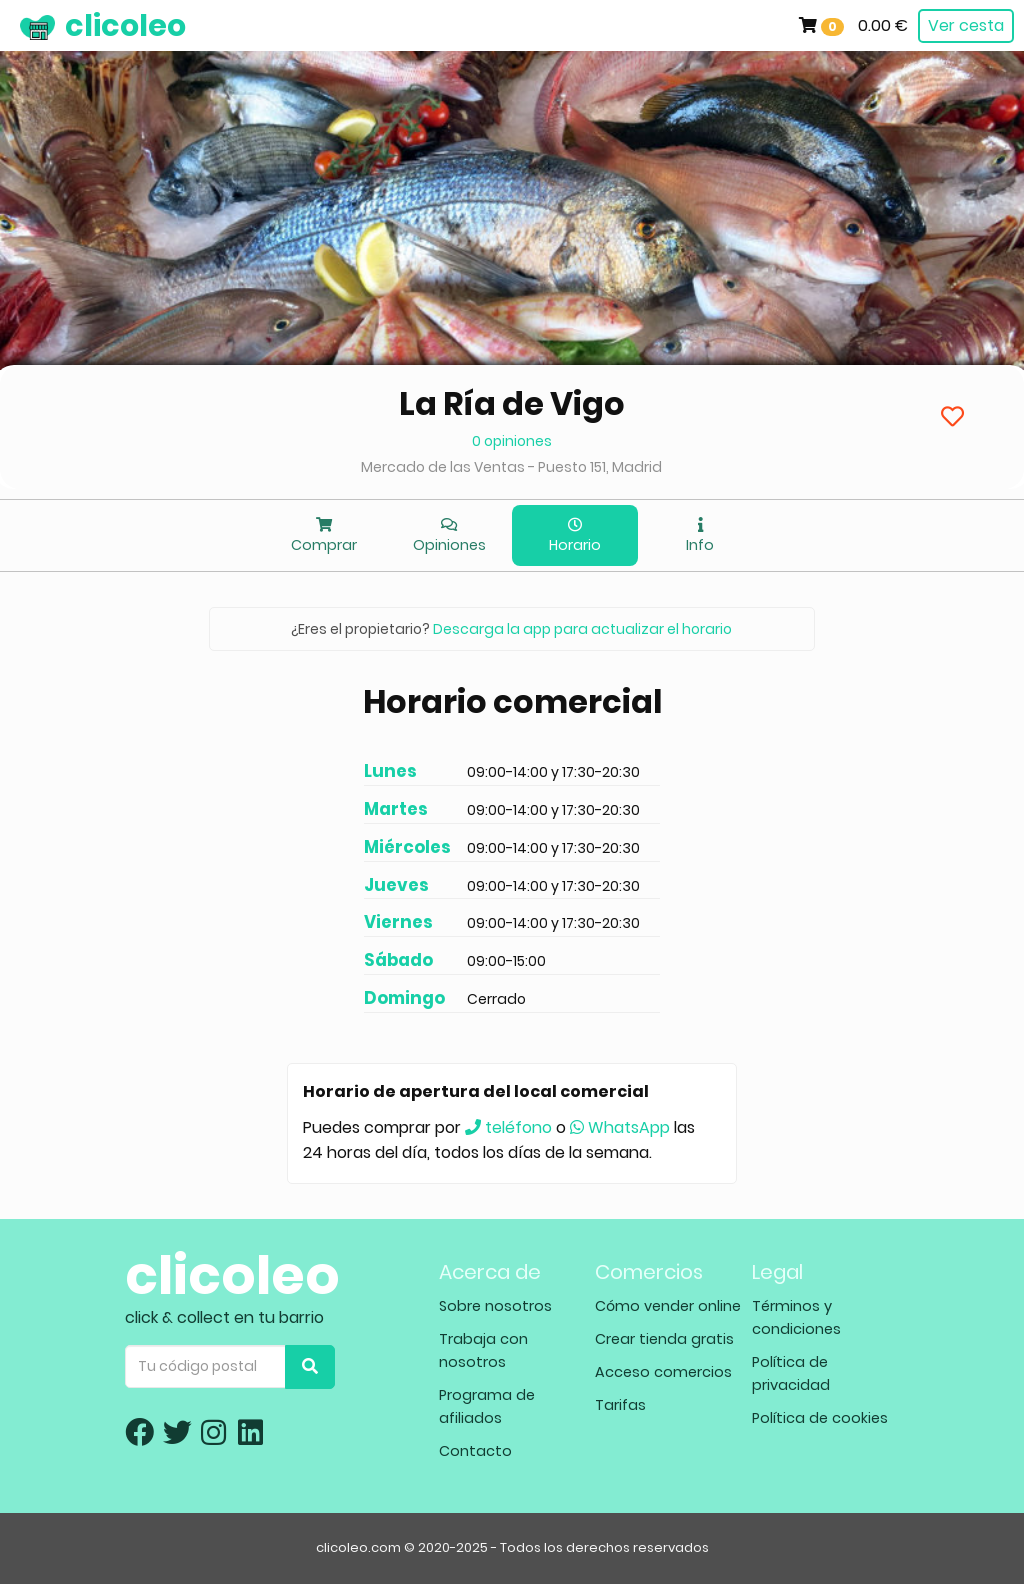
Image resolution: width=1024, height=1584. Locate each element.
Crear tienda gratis (664, 1339)
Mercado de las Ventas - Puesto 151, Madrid (511, 467)
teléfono (508, 1127)
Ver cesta (966, 25)
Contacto (475, 1451)
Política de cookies (820, 1418)
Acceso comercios (663, 1372)
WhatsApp (620, 1127)
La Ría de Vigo (512, 403)
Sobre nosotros (495, 1306)
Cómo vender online (668, 1306)
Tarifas (620, 1405)
